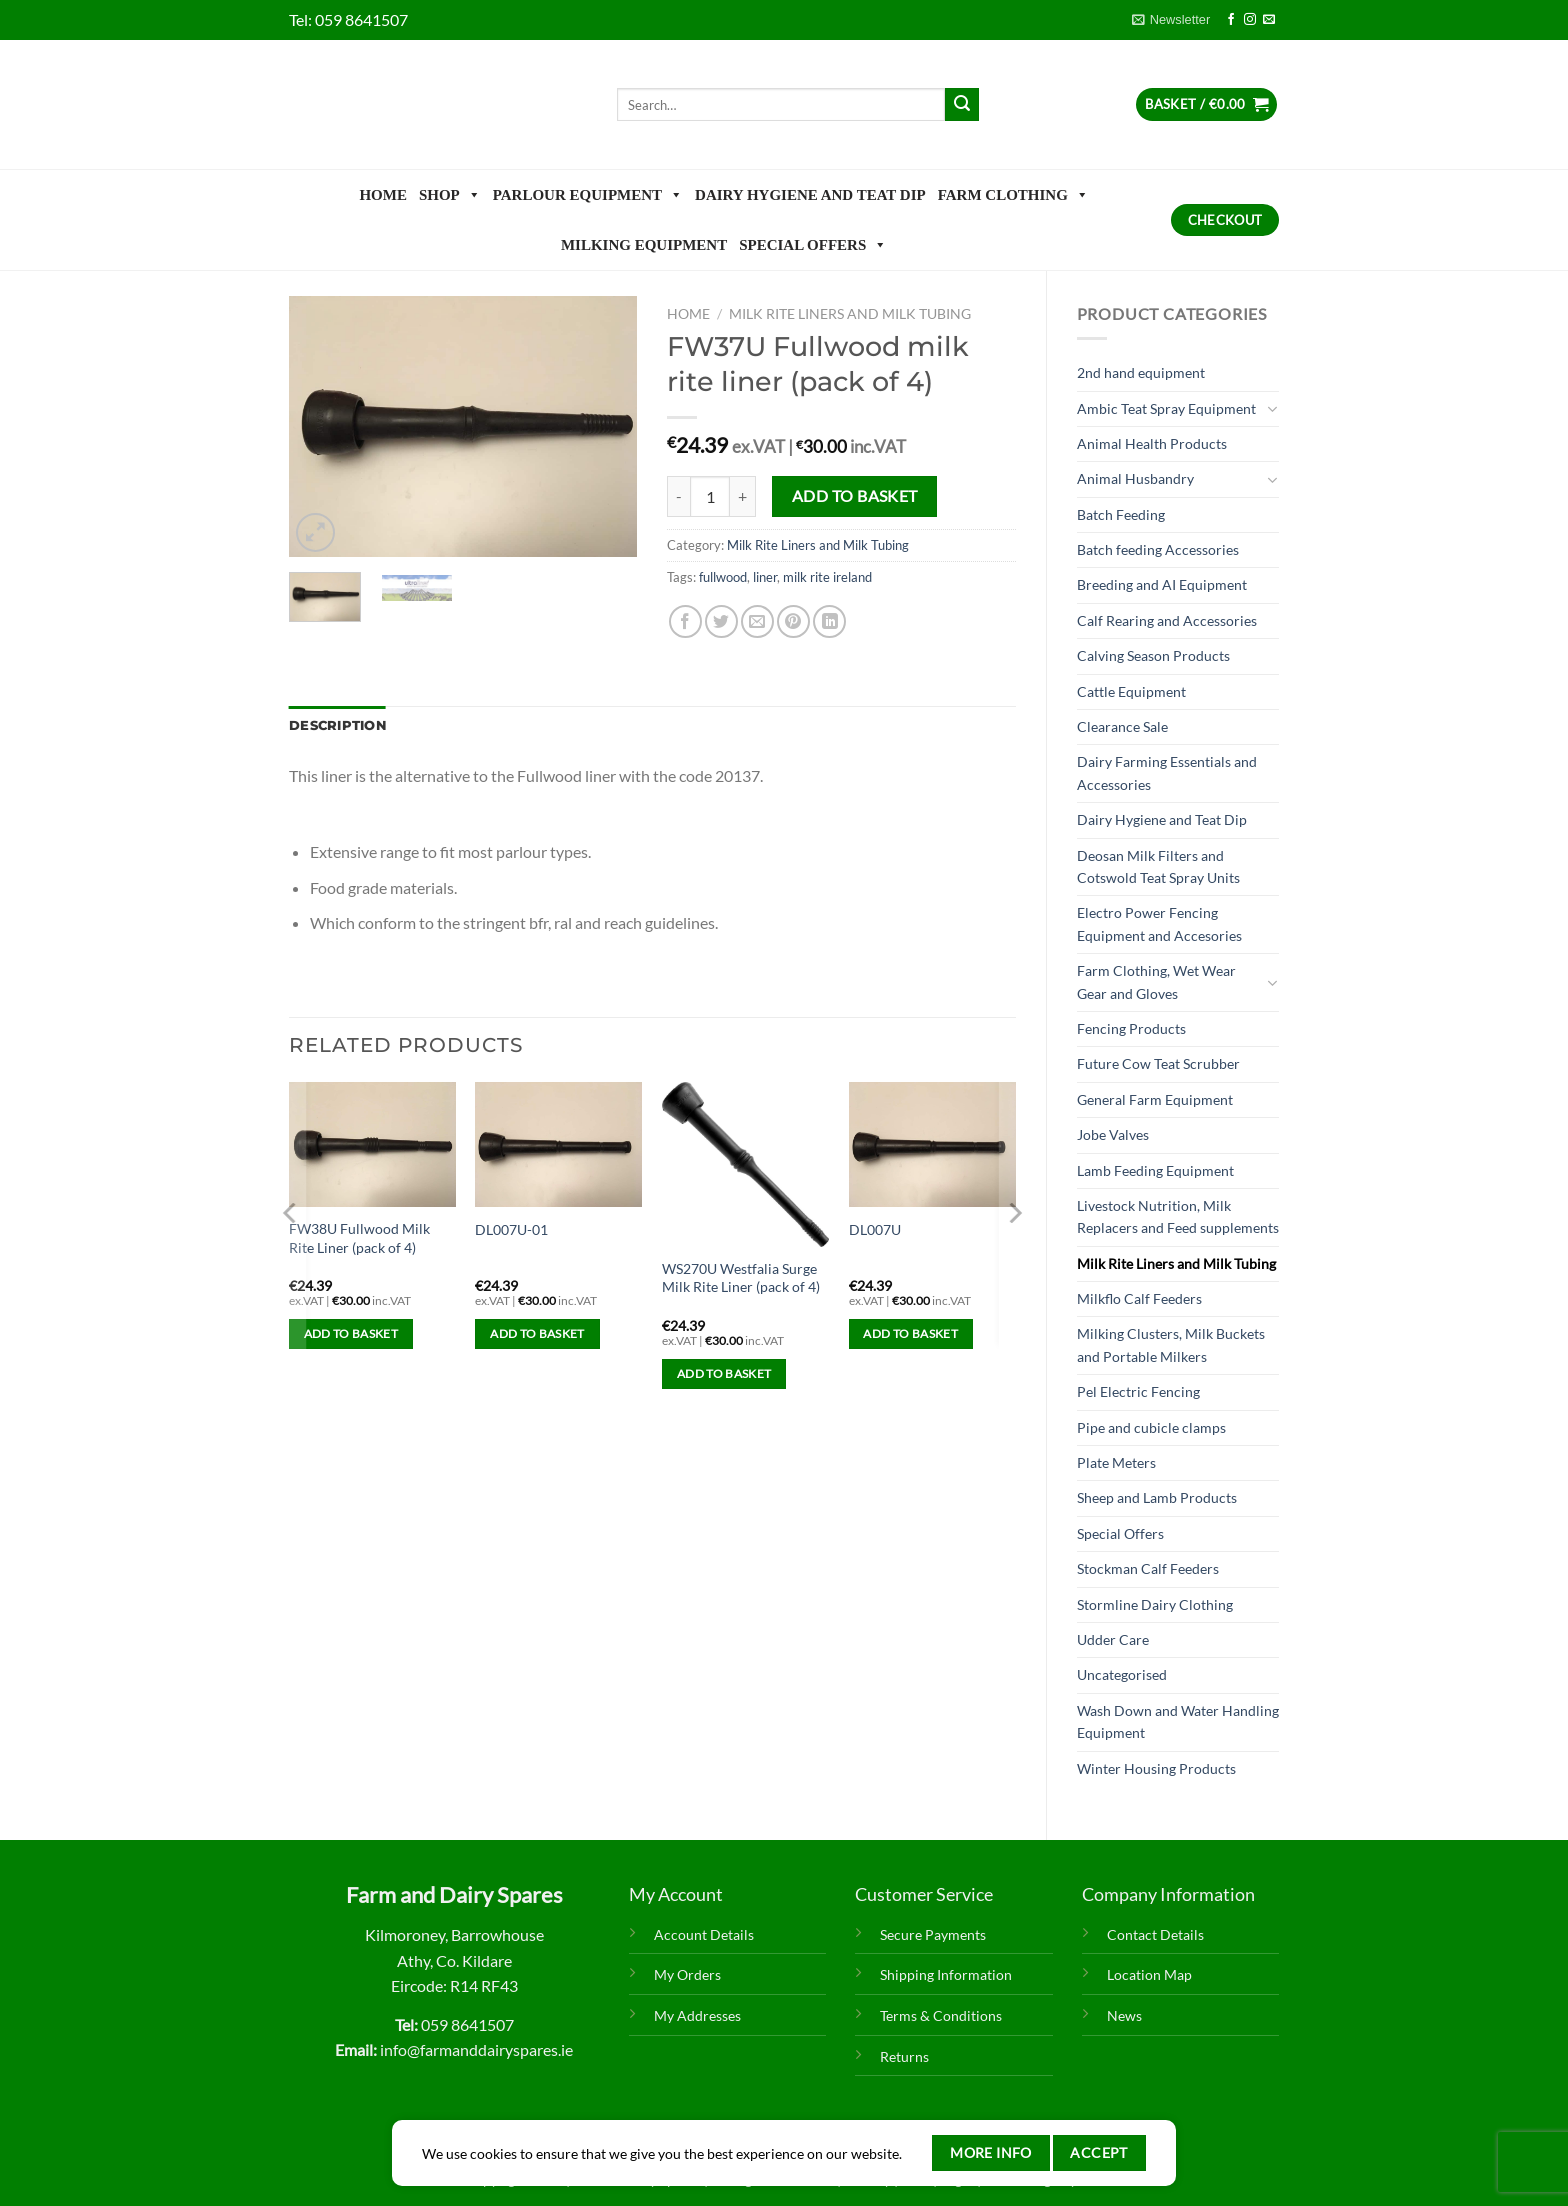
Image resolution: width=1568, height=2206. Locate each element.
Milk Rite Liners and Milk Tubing (1176, 1263)
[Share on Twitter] (721, 621)
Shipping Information (946, 1974)
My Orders (687, 1974)
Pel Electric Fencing (1138, 1391)
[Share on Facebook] (685, 621)
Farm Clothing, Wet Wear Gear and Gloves (1156, 981)
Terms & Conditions (941, 2015)
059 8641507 (361, 19)
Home (383, 195)
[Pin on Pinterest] (793, 621)
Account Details (704, 1934)
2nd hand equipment (1141, 372)
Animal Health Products (1152, 443)
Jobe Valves (1113, 1134)
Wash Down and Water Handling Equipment (1178, 1721)
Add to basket (855, 496)
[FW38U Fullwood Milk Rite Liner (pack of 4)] (372, 1144)
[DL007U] (932, 1144)
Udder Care (1113, 1639)
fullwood (723, 577)
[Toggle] (1272, 409)
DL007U (875, 1229)
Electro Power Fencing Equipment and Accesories (1159, 923)
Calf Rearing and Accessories (1167, 620)
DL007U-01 (511, 1229)
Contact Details (1155, 1934)
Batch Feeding (1121, 514)
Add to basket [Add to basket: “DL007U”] (910, 1333)
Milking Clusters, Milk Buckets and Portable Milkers (1171, 1344)
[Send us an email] (1269, 20)
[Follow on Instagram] (1250, 20)
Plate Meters (1116, 1462)
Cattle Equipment (1131, 691)
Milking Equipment (644, 245)
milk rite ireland (827, 577)
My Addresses (697, 2015)
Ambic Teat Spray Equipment (1166, 408)
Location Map (1149, 1974)
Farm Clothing (1013, 195)
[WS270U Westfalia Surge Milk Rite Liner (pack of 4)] (745, 1164)
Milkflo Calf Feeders (1139, 1298)
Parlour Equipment (588, 195)
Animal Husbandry (1135, 478)
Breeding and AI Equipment (1162, 584)
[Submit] (962, 105)
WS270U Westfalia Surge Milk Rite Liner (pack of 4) (741, 1278)
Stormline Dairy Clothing (1155, 1604)
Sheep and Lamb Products (1157, 1497)
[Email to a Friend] (757, 621)
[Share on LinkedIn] (829, 621)
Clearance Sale (1122, 726)
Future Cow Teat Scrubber (1158, 1063)
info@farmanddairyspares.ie (476, 2049)
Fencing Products (1131, 1028)
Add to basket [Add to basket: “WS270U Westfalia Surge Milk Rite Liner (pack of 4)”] (724, 1373)
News (1124, 2015)
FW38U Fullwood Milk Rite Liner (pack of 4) (359, 1238)
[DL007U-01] (558, 1144)
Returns (904, 2056)
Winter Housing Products (1156, 1768)
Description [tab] (337, 725)
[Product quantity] (710, 496)
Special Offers (813, 245)
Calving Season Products (1153, 655)
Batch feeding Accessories (1158, 549)
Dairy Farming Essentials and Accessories (1167, 772)
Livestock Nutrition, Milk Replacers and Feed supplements (1178, 1216)
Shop (450, 195)
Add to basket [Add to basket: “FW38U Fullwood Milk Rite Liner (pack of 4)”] (351, 1333)
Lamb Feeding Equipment (1155, 1170)
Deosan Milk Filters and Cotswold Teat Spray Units (1158, 866)
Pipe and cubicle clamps (1151, 1427)
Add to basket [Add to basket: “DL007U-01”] (537, 1333)
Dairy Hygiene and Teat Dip (810, 195)
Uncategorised (1122, 1674)
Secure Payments (933, 1934)
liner (765, 577)
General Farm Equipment (1155, 1099)
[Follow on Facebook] (1231, 20)
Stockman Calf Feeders (1148, 1568)
